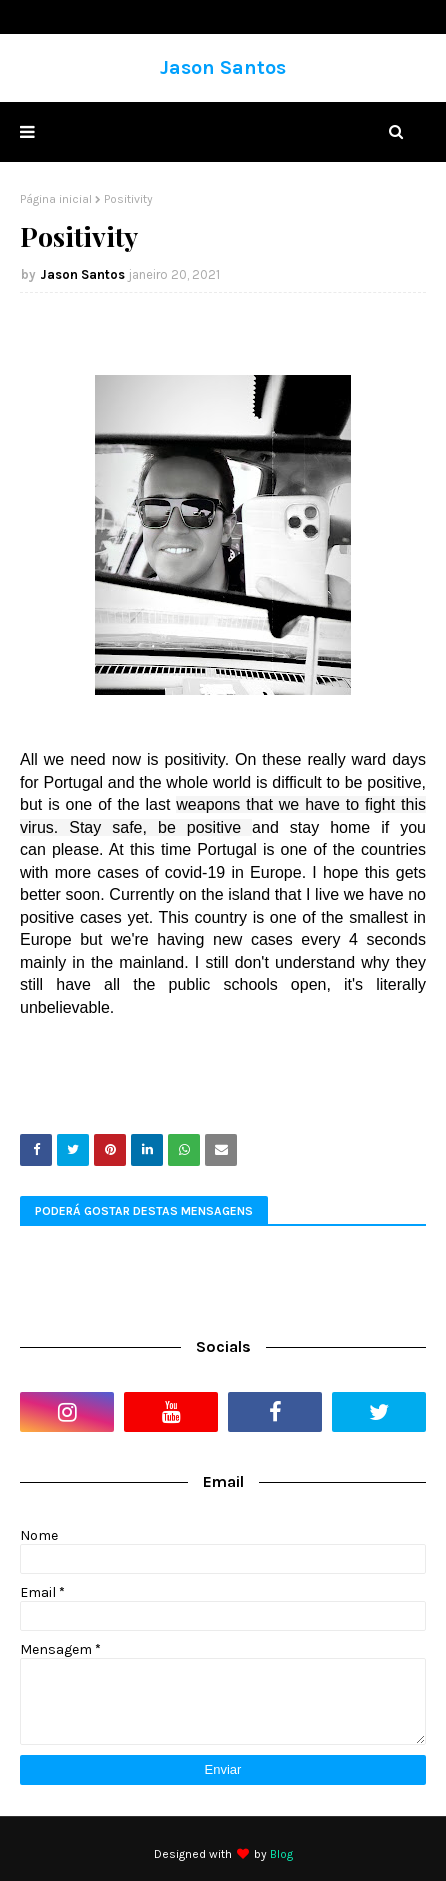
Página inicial (56, 199)
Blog (281, 1854)
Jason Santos (223, 67)
